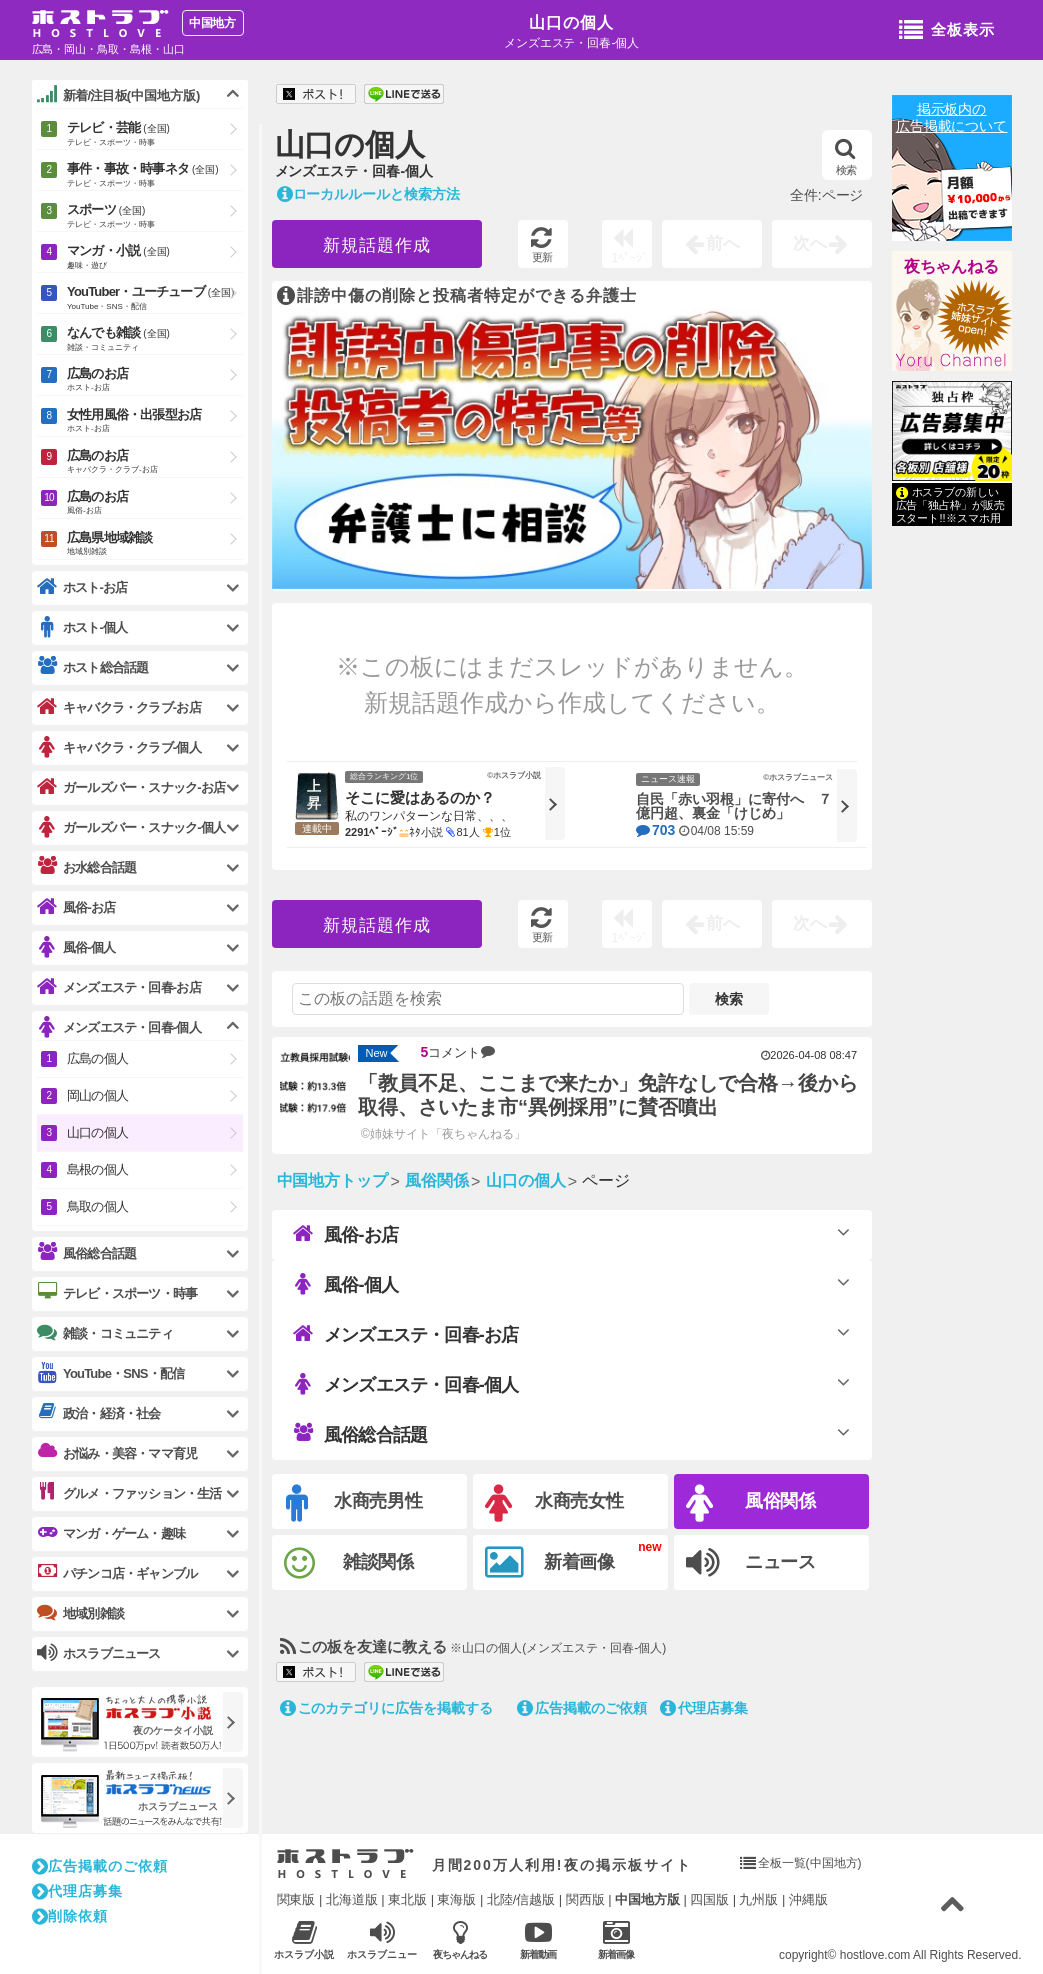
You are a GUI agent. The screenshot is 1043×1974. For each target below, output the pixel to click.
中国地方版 (647, 1899)
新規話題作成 (377, 245)
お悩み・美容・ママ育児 (117, 1453)
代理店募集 (704, 1708)
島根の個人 (97, 1169)
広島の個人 (97, 1058)
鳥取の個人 (97, 1206)
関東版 (296, 1899)
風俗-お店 (345, 1234)
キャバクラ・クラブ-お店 (119, 707)
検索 (846, 157)
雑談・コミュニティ (105, 1333)
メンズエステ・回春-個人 (405, 1384)
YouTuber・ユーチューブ (155, 299)
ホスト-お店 (82, 587)
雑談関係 (349, 1563)
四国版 (709, 1899)
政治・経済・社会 (99, 1413)
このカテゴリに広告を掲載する (387, 1708)
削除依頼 (70, 1916)
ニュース (751, 1563)
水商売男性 (355, 1503)
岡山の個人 (97, 1095)
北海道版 (352, 1899)
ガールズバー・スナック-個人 (131, 827)
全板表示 (947, 31)
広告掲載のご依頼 (582, 1708)
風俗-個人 (345, 1284)
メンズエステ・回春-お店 (405, 1334)
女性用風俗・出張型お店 (155, 421)
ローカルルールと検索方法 (369, 194)
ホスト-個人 (82, 627)
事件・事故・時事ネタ (155, 176)
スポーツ (155, 217)
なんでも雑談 (155, 340)
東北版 (407, 1899)
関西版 (585, 1899)
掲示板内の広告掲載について (952, 117)
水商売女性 (555, 1503)
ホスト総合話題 (92, 667)
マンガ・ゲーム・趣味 (111, 1533)
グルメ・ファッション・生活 (129, 1493)
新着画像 (550, 1563)
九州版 (758, 1899)
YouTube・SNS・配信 (110, 1373)
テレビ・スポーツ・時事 (117, 1293)
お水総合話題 (86, 867)
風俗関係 (751, 1503)
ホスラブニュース (382, 1940)
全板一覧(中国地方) (810, 1863)
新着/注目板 (118, 95)
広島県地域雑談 (155, 544)
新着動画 (538, 1939)
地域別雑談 (80, 1613)
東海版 (456, 1899)
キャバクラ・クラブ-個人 (119, 747)
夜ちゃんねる (952, 266)
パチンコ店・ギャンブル (117, 1573)
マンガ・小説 (155, 258)
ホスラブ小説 (304, 1939)
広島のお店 (155, 380)
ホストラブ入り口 (345, 1864)
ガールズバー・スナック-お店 (131, 787)
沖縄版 (808, 1899)
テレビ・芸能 (155, 135)
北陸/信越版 (521, 1899)
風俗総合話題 (360, 1434)
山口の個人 (571, 22)
